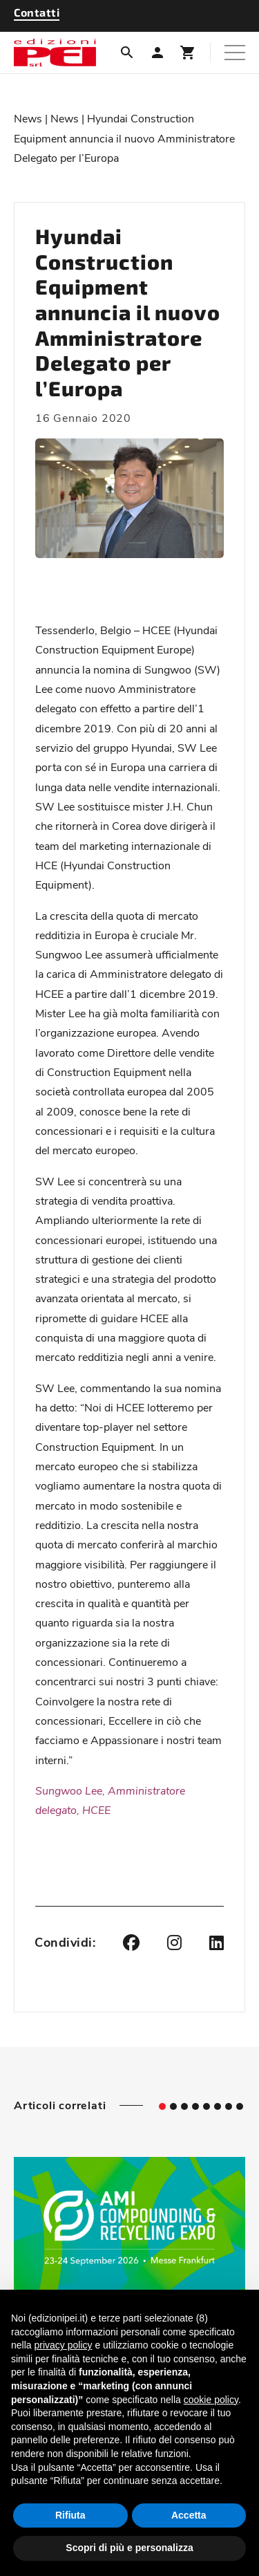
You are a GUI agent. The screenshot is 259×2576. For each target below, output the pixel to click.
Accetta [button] (189, 2515)
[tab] (162, 2106)
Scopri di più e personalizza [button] (129, 2547)
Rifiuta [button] (70, 2515)
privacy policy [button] (63, 2345)
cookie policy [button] (211, 2399)
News (28, 118)
